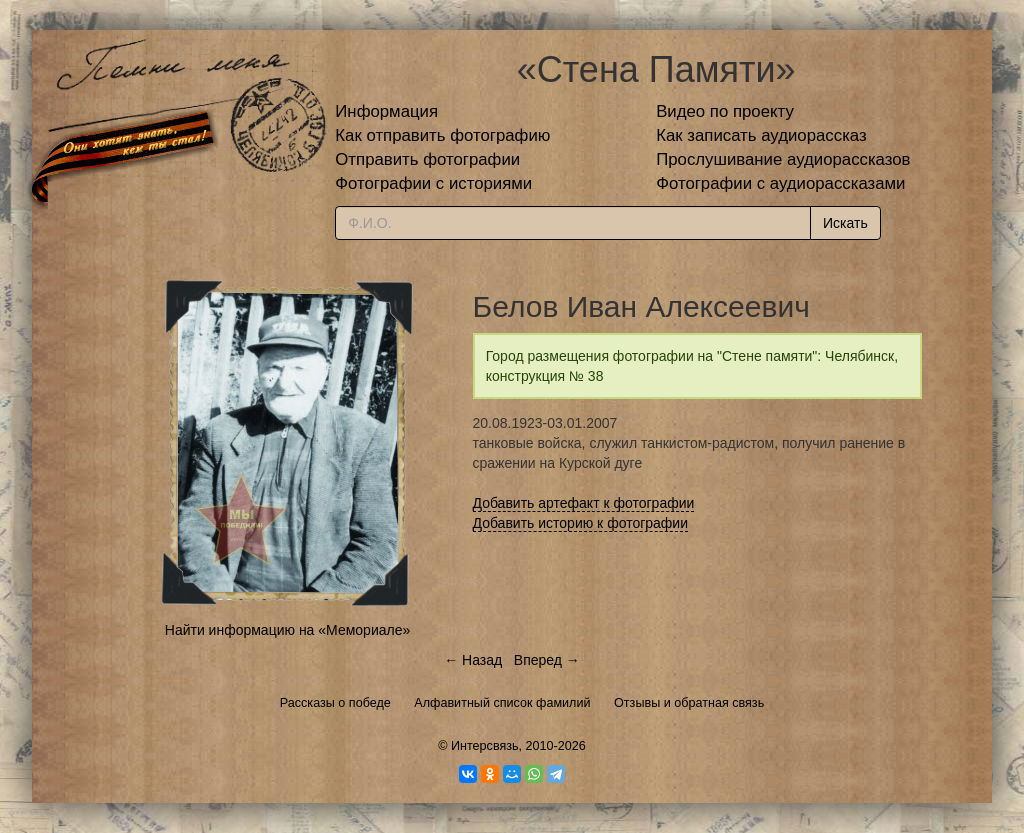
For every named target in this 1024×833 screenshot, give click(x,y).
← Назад (473, 660)
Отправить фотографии (427, 159)
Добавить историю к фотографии (581, 523)
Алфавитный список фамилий (502, 703)
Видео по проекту (725, 111)
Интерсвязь (485, 746)
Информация (386, 111)
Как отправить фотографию (442, 135)
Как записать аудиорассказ (761, 135)
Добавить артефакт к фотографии (584, 503)
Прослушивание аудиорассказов (783, 159)
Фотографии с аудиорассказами (780, 183)
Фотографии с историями (433, 183)
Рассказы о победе (335, 703)
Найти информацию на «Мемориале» (287, 630)
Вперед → (547, 660)
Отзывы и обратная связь (689, 703)
